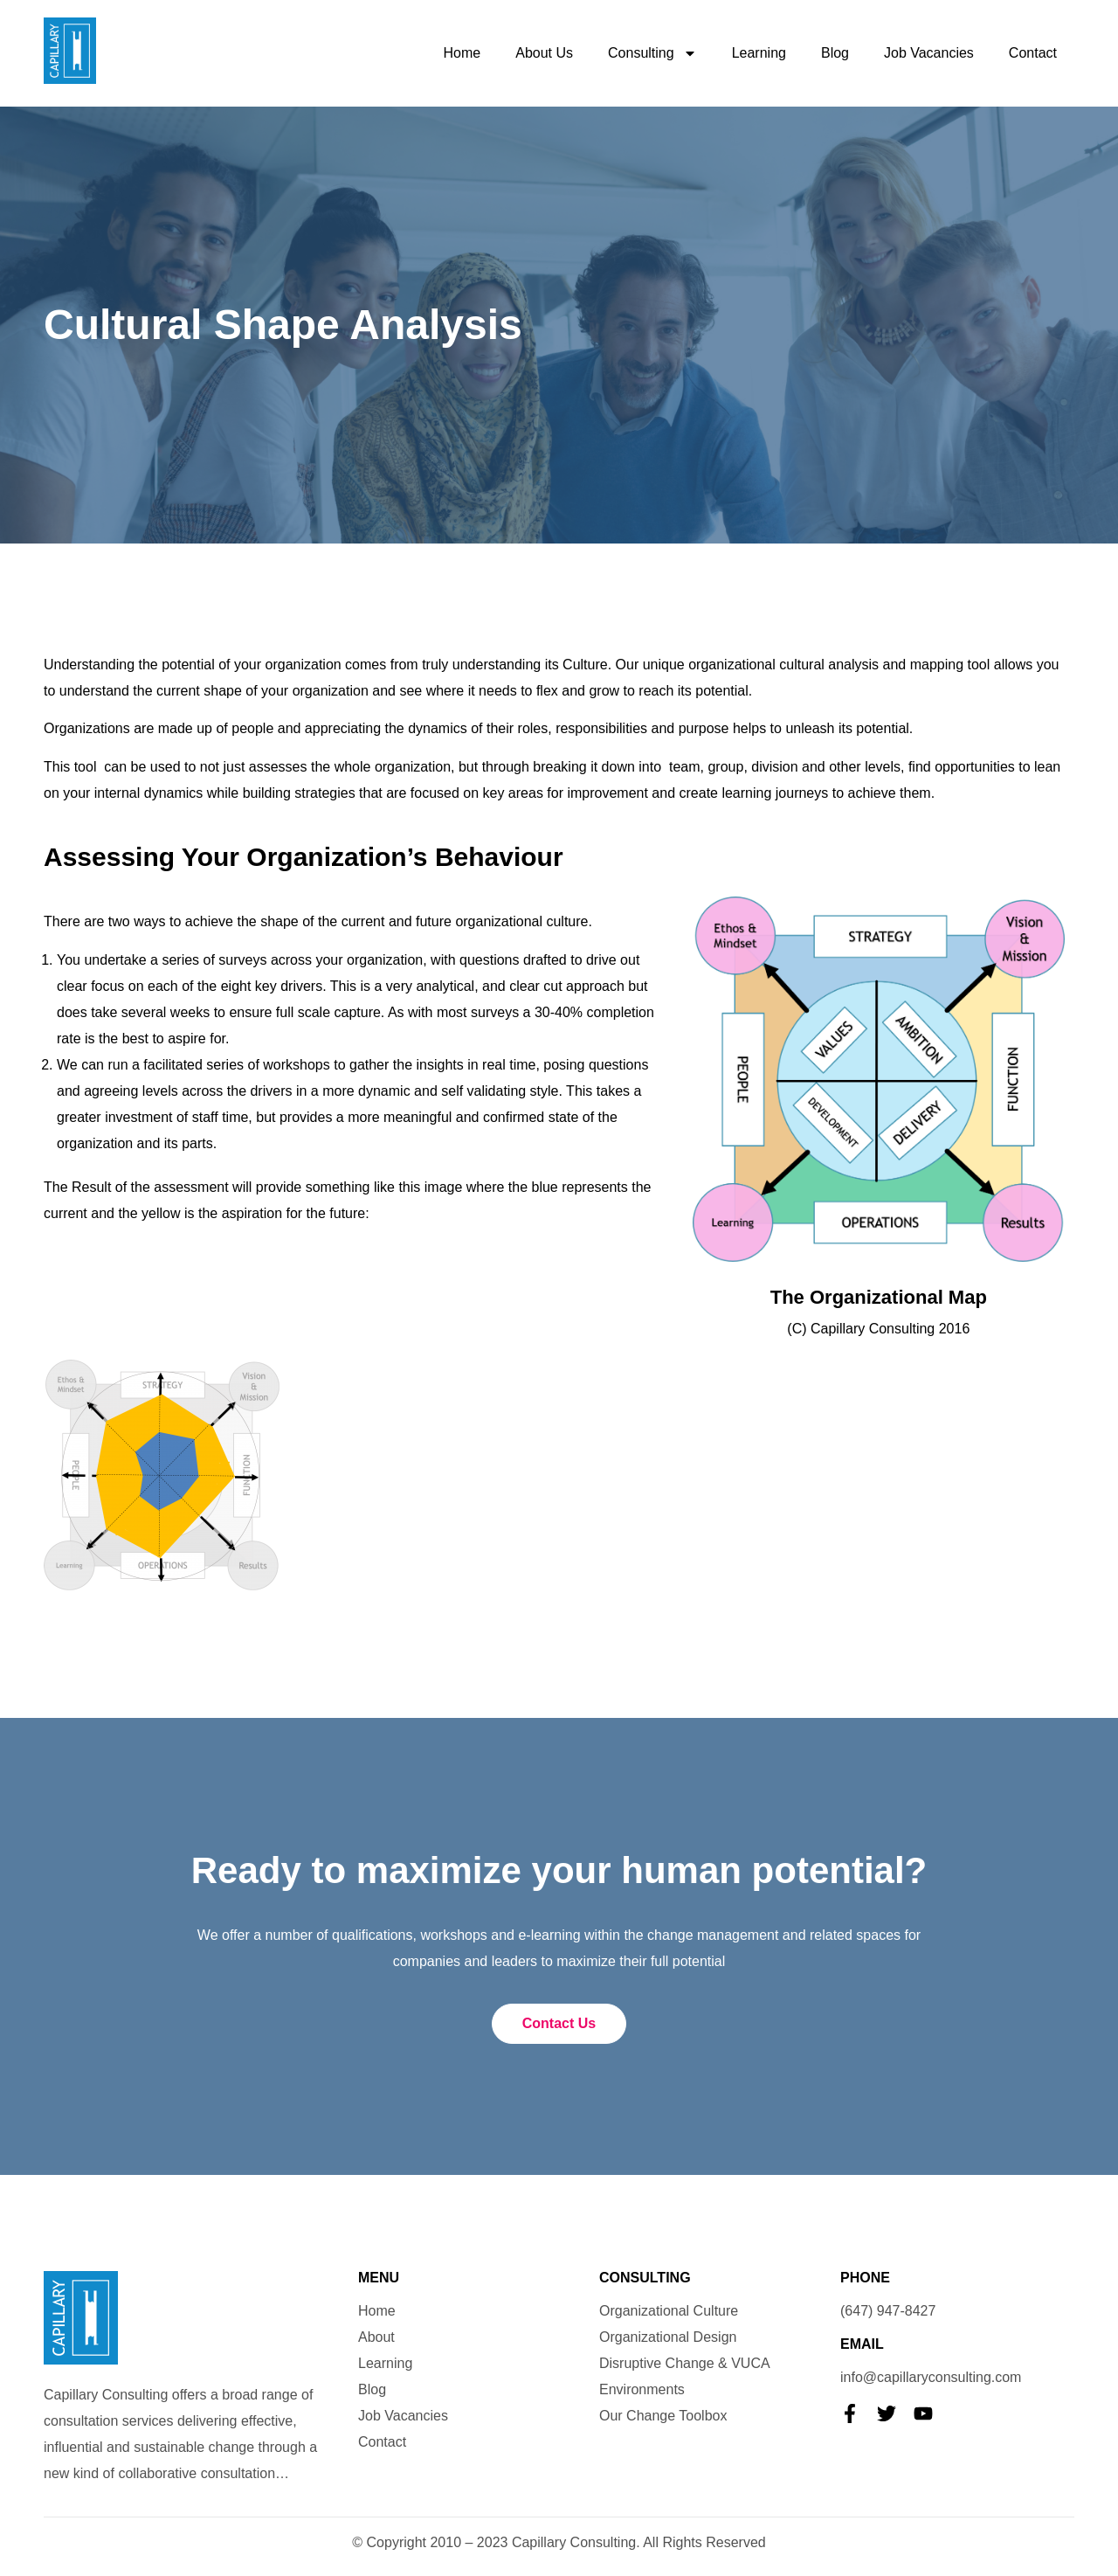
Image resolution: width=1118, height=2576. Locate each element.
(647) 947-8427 (887, 2310)
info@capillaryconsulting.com (930, 2377)
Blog (835, 52)
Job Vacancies (929, 52)
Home (462, 52)
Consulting (652, 53)
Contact (1033, 52)
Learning (759, 52)
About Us (544, 52)
